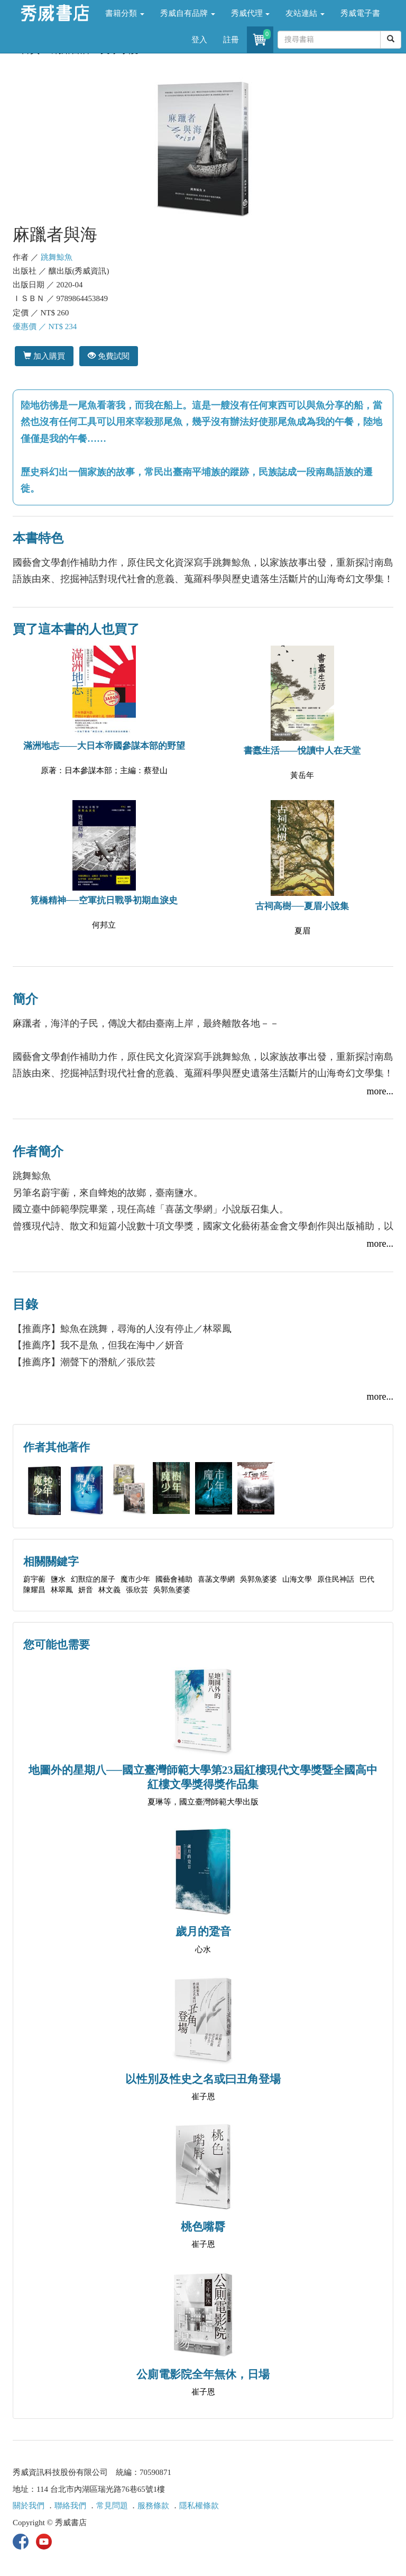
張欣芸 (137, 1590)
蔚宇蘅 (34, 1579)
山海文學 (297, 1579)
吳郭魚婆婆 (258, 1579)
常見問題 (112, 2505)
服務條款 (153, 2505)
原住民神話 (335, 1579)
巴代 (366, 1579)
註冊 (231, 39)
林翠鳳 (62, 1590)
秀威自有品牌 (187, 13)
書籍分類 (124, 13)
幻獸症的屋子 (93, 1579)
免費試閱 (109, 355)
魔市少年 (135, 1579)
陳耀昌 (34, 1590)
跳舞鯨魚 (56, 257)
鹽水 (58, 1579)
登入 (199, 39)
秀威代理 (250, 13)
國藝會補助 (173, 1579)
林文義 (109, 1590)
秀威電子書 (360, 13)
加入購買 (44, 355)
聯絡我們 (70, 2505)
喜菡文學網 (216, 1579)
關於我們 (28, 2505)
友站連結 (305, 13)
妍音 (85, 1590)
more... (380, 1091)
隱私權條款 (199, 2505)
